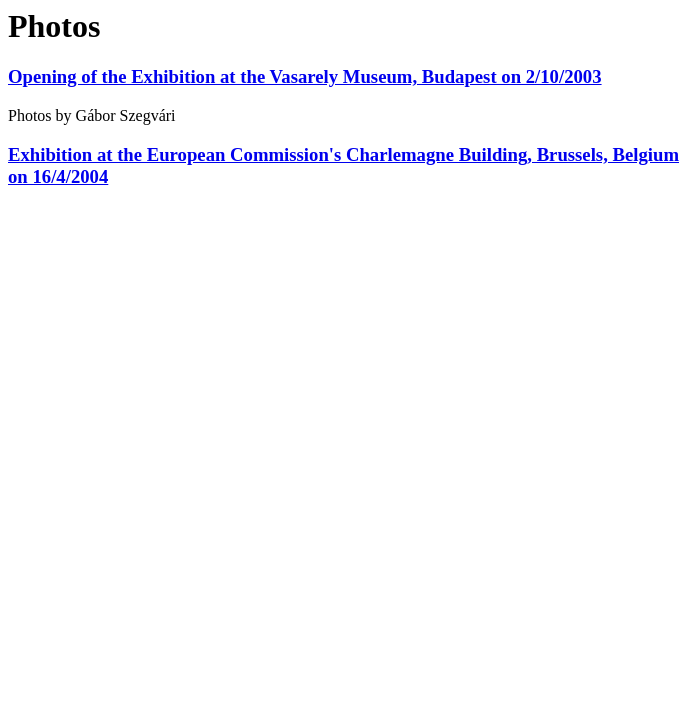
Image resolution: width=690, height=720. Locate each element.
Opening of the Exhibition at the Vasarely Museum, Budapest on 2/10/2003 (305, 76)
